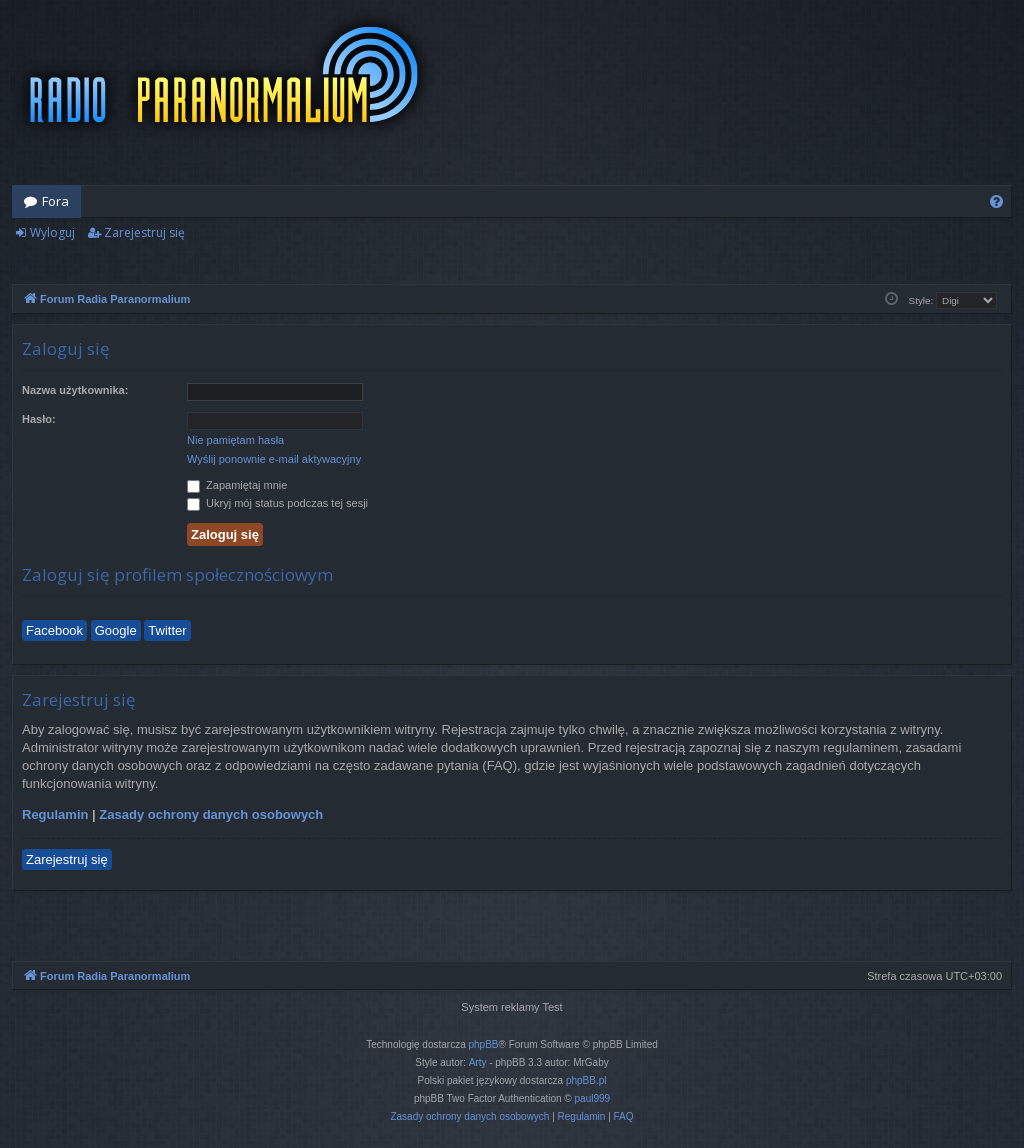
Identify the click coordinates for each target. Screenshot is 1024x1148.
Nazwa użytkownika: (75, 390)
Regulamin (55, 814)
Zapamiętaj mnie (237, 485)
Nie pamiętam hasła (235, 440)
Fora (55, 201)
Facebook (54, 630)
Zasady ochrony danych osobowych (211, 814)
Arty (478, 1062)
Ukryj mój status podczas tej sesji (277, 503)
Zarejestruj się (144, 232)
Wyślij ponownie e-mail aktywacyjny (274, 459)
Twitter (167, 630)
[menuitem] (996, 201)
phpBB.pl (586, 1080)
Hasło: (39, 419)
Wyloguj (52, 232)
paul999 (593, 1098)
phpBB (484, 1044)
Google (116, 630)
